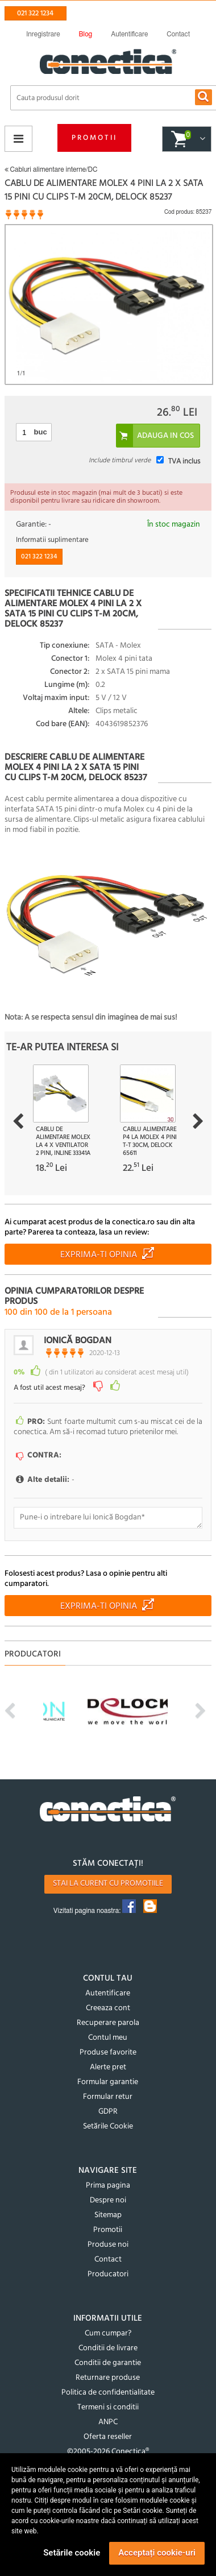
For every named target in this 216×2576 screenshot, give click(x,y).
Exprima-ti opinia (98, 1255)
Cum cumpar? (108, 2333)
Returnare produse (108, 2377)
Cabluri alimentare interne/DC (51, 169)
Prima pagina (108, 2185)
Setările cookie (71, 2553)
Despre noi (108, 2200)
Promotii (94, 138)
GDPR (108, 2111)
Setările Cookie (108, 2126)
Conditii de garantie (107, 2363)
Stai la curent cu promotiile (108, 1883)
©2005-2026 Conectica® (108, 2451)
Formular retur (107, 2096)
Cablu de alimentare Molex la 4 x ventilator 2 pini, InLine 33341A (63, 1141)
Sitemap (108, 2215)
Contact (108, 2259)
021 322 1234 (35, 13)
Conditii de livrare (108, 2348)
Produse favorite (108, 2052)
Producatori (108, 2274)
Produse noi (108, 2244)
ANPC (108, 2422)
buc (40, 432)
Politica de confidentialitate (108, 2392)
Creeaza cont (108, 2008)
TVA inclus (184, 461)
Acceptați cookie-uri (157, 2553)
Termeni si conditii (108, 2407)
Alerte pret (108, 2067)
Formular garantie (107, 2082)
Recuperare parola (108, 2023)
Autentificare (107, 1993)
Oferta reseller (108, 2437)
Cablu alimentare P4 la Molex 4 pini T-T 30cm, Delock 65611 (150, 1141)
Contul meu (107, 2037)
